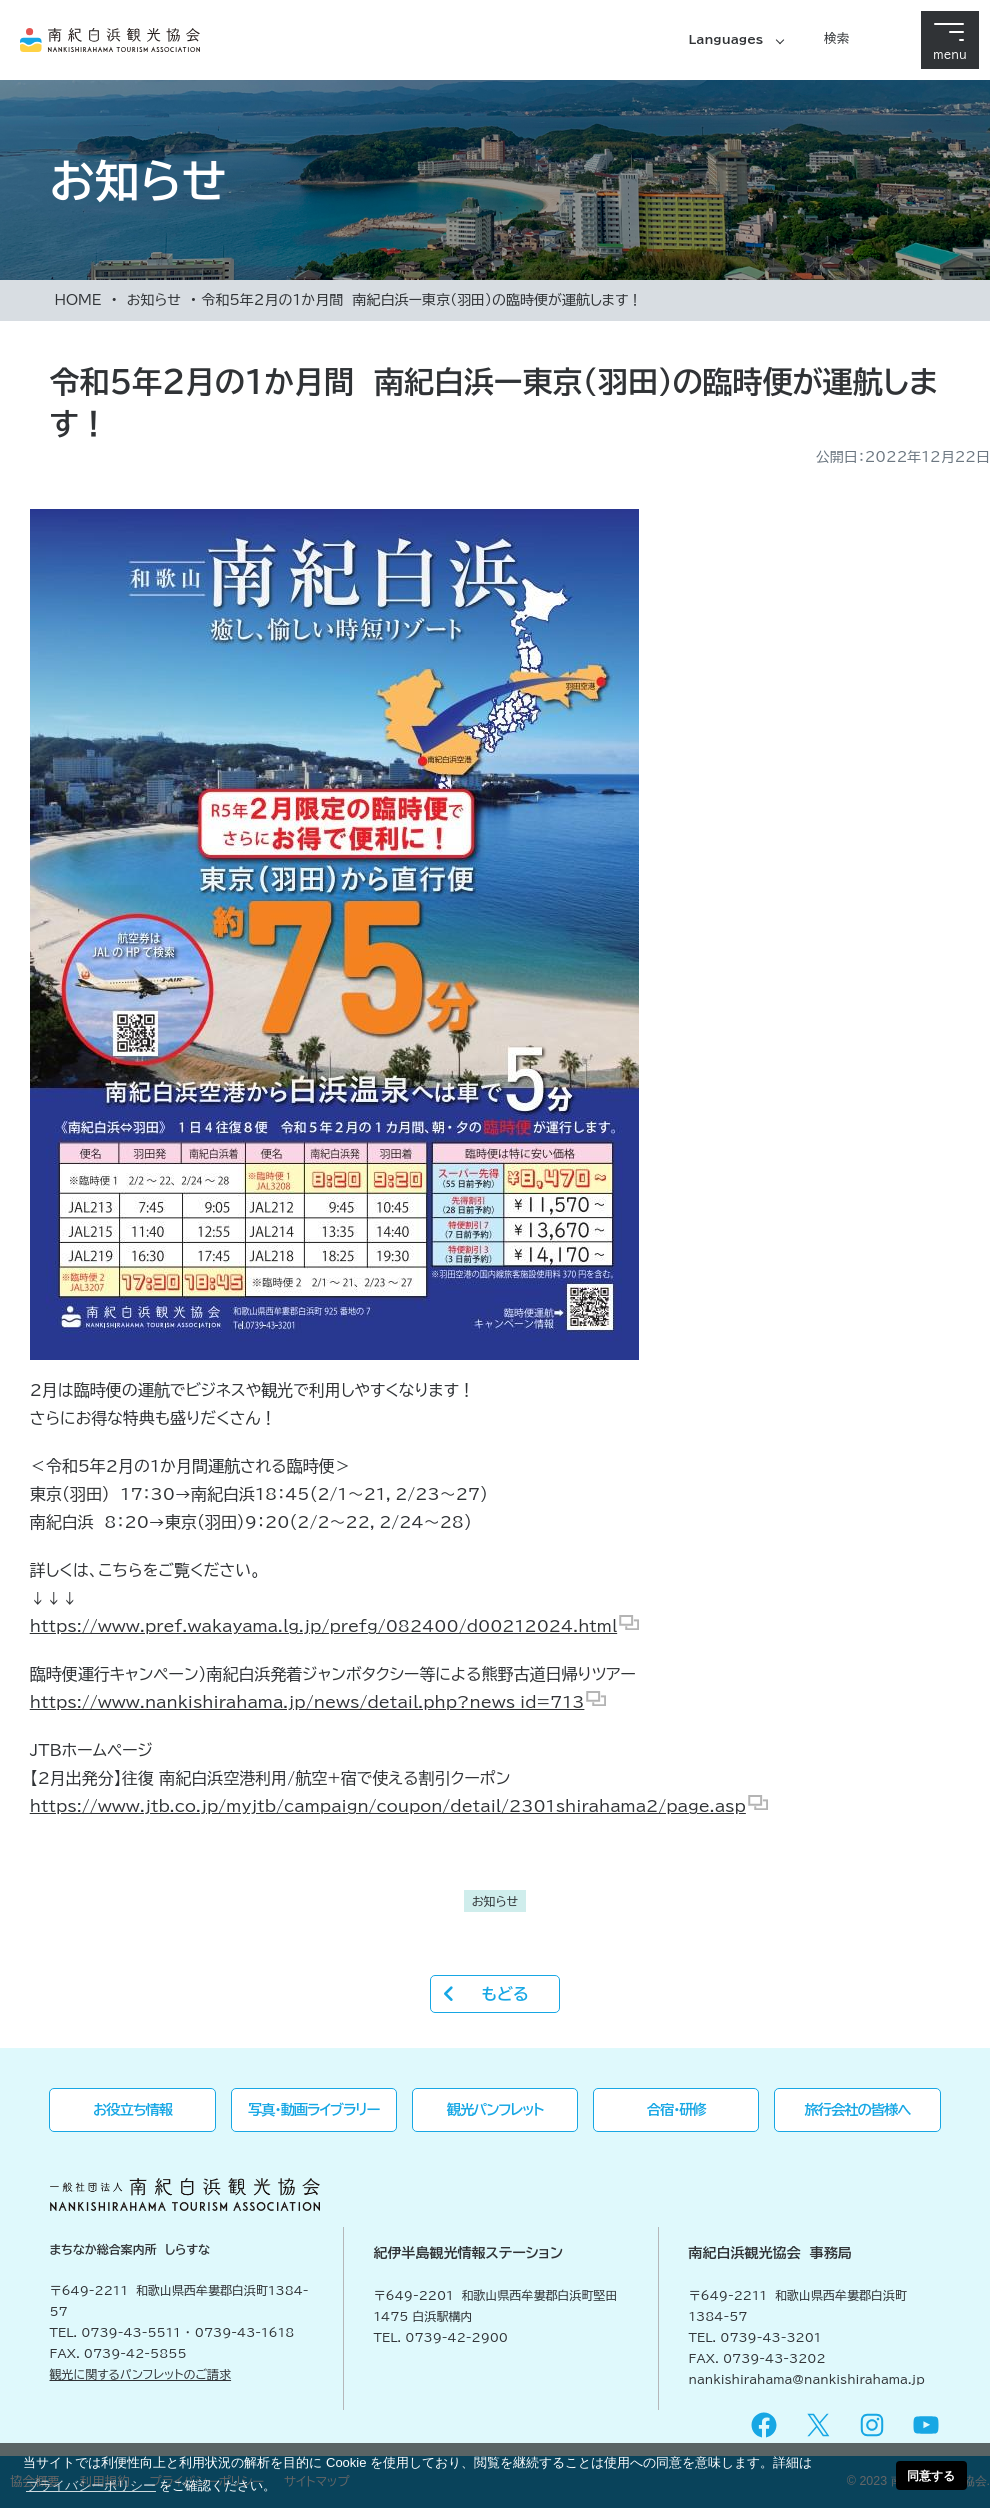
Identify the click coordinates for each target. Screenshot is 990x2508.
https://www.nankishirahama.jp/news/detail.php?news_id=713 (307, 1702)
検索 (836, 38)
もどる (504, 1994)
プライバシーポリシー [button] (91, 2485)
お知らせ (154, 300)
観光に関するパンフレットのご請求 (141, 2374)
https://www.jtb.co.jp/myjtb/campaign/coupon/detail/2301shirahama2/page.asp (388, 1806)
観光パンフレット (495, 2109)
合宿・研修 (676, 2109)
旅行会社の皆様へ (858, 2109)
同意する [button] (931, 2475)
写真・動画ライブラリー (313, 2109)
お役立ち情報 (132, 2109)
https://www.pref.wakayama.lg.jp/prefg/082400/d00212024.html (323, 1626)
